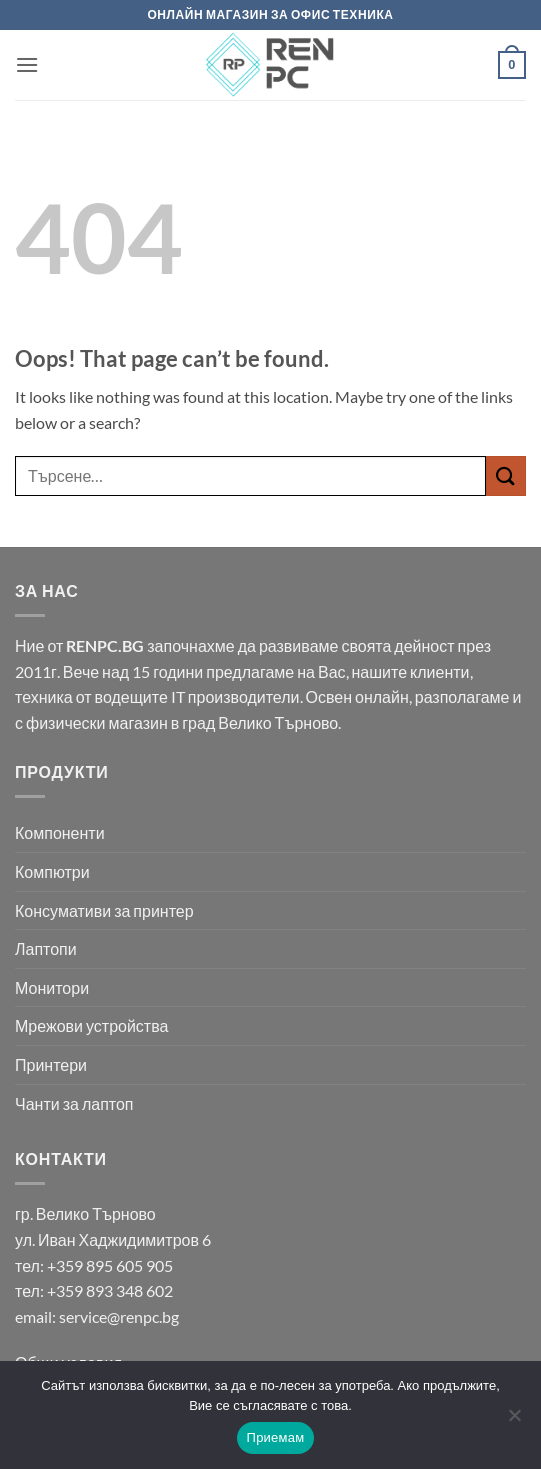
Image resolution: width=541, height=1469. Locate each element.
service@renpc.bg (119, 1316)
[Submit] (506, 475)
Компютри (52, 871)
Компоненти (60, 832)
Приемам (276, 1437)
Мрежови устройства (91, 1025)
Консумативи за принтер (104, 910)
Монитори (52, 987)
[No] (514, 1421)
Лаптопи (46, 948)
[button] (27, 64)
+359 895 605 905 (110, 1265)
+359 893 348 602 (110, 1290)
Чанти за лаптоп (74, 1103)
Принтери (51, 1064)
